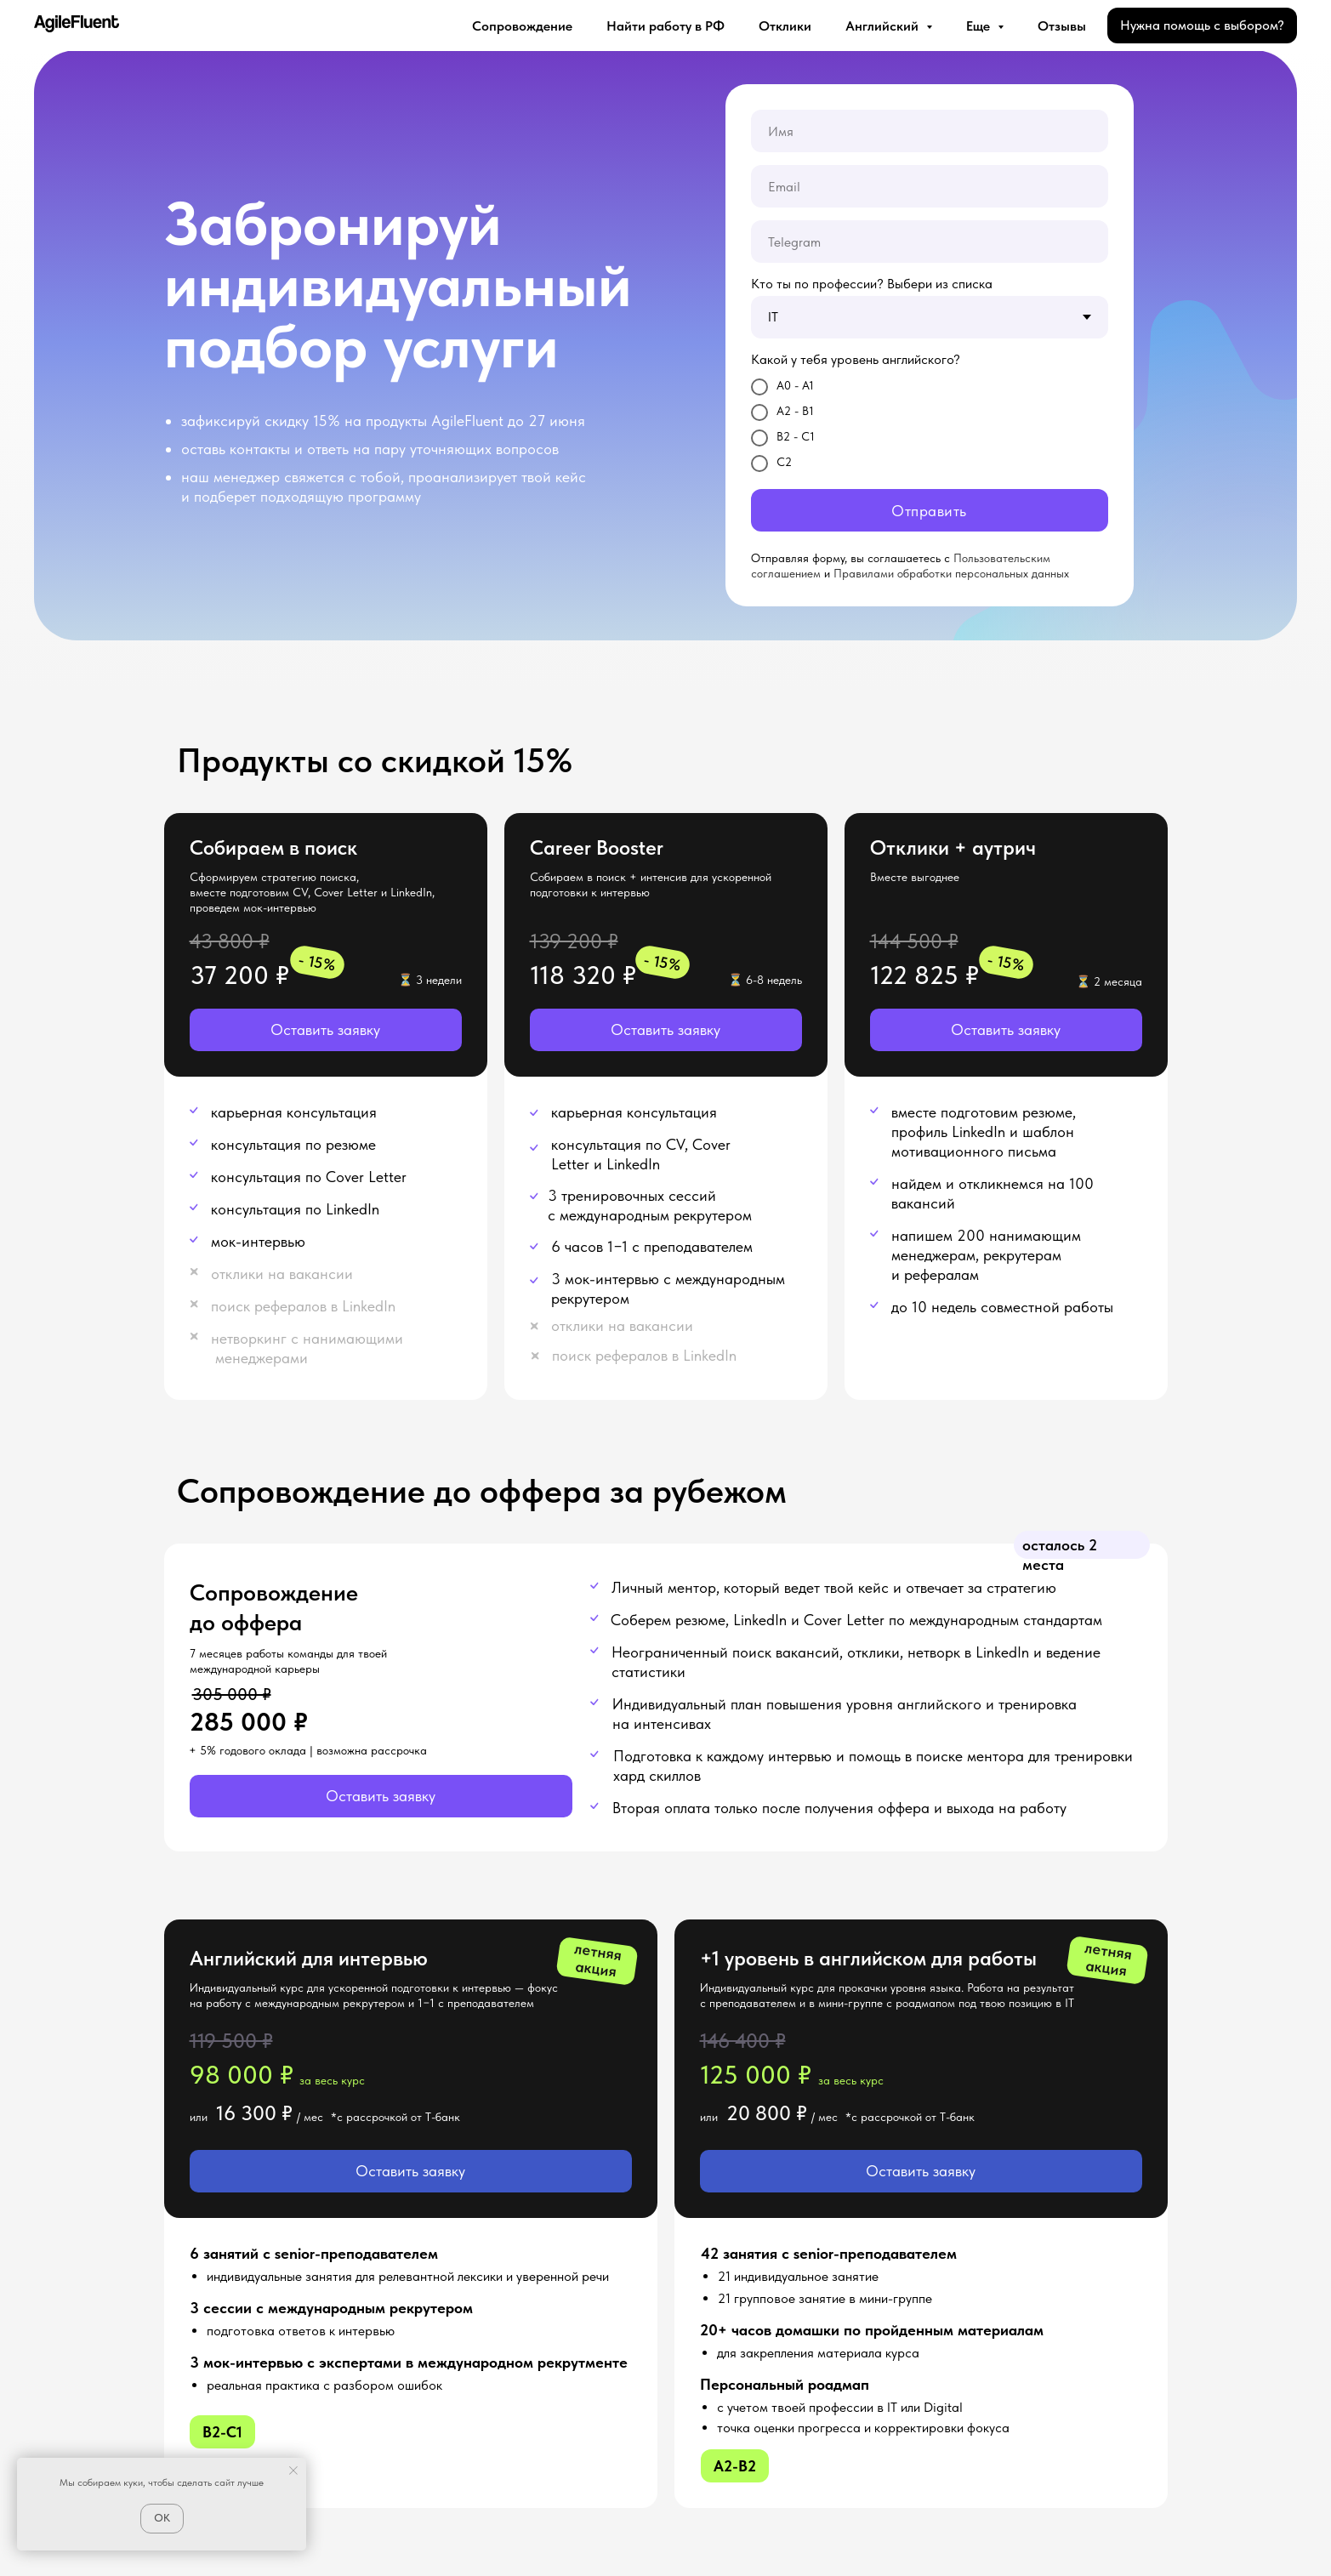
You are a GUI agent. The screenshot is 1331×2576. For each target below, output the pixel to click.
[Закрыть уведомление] (293, 2470)
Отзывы (1062, 26)
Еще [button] (979, 26)
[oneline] (929, 241)
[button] (326, 1030)
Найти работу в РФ (665, 26)
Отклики (785, 26)
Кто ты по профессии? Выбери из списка (872, 284)
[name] (929, 131)
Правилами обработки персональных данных (951, 573)
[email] (929, 186)
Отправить (929, 511)
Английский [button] (883, 26)
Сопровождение (522, 26)
